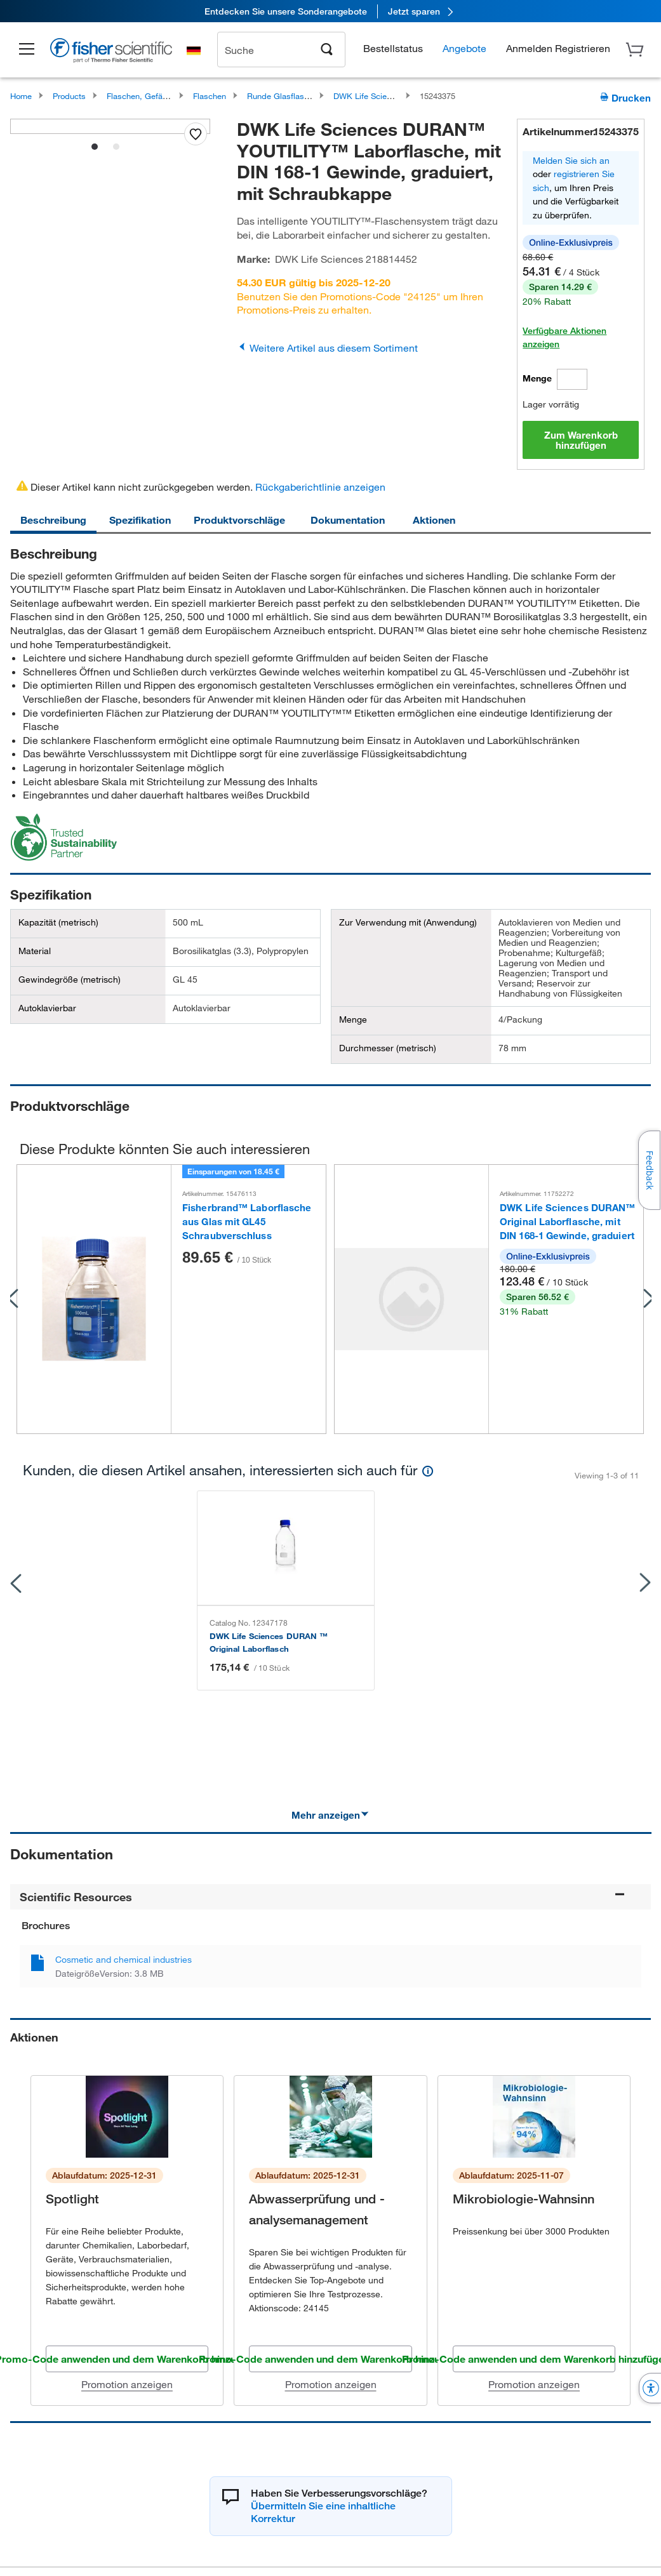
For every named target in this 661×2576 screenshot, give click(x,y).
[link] (330, 11)
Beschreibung (53, 520)
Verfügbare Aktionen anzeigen (564, 337)
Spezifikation (140, 520)
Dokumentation (347, 520)
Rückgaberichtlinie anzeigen (320, 487)
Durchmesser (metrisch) (387, 1048)
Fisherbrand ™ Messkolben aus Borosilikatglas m (522, 1603)
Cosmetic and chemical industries (123, 1920)
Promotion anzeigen (127, 2345)
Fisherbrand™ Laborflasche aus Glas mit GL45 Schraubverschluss (247, 1221)
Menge (537, 378)
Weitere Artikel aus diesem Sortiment (327, 348)
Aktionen (434, 520)
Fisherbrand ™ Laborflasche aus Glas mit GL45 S (319, 1603)
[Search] (327, 48)
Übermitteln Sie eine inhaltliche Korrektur (323, 2473)
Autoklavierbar (47, 1008)
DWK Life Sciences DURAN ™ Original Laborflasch (108, 1603)
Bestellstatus (393, 48)
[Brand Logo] (111, 52)
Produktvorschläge (239, 520)
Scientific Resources (322, 1857)
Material (34, 951)
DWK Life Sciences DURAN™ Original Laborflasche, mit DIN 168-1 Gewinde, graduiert (567, 1221)
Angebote (464, 48)
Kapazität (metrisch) (58, 922)
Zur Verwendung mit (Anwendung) (408, 922)
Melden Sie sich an (571, 160)
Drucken (625, 97)
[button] (26, 49)
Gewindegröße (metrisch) (69, 979)
